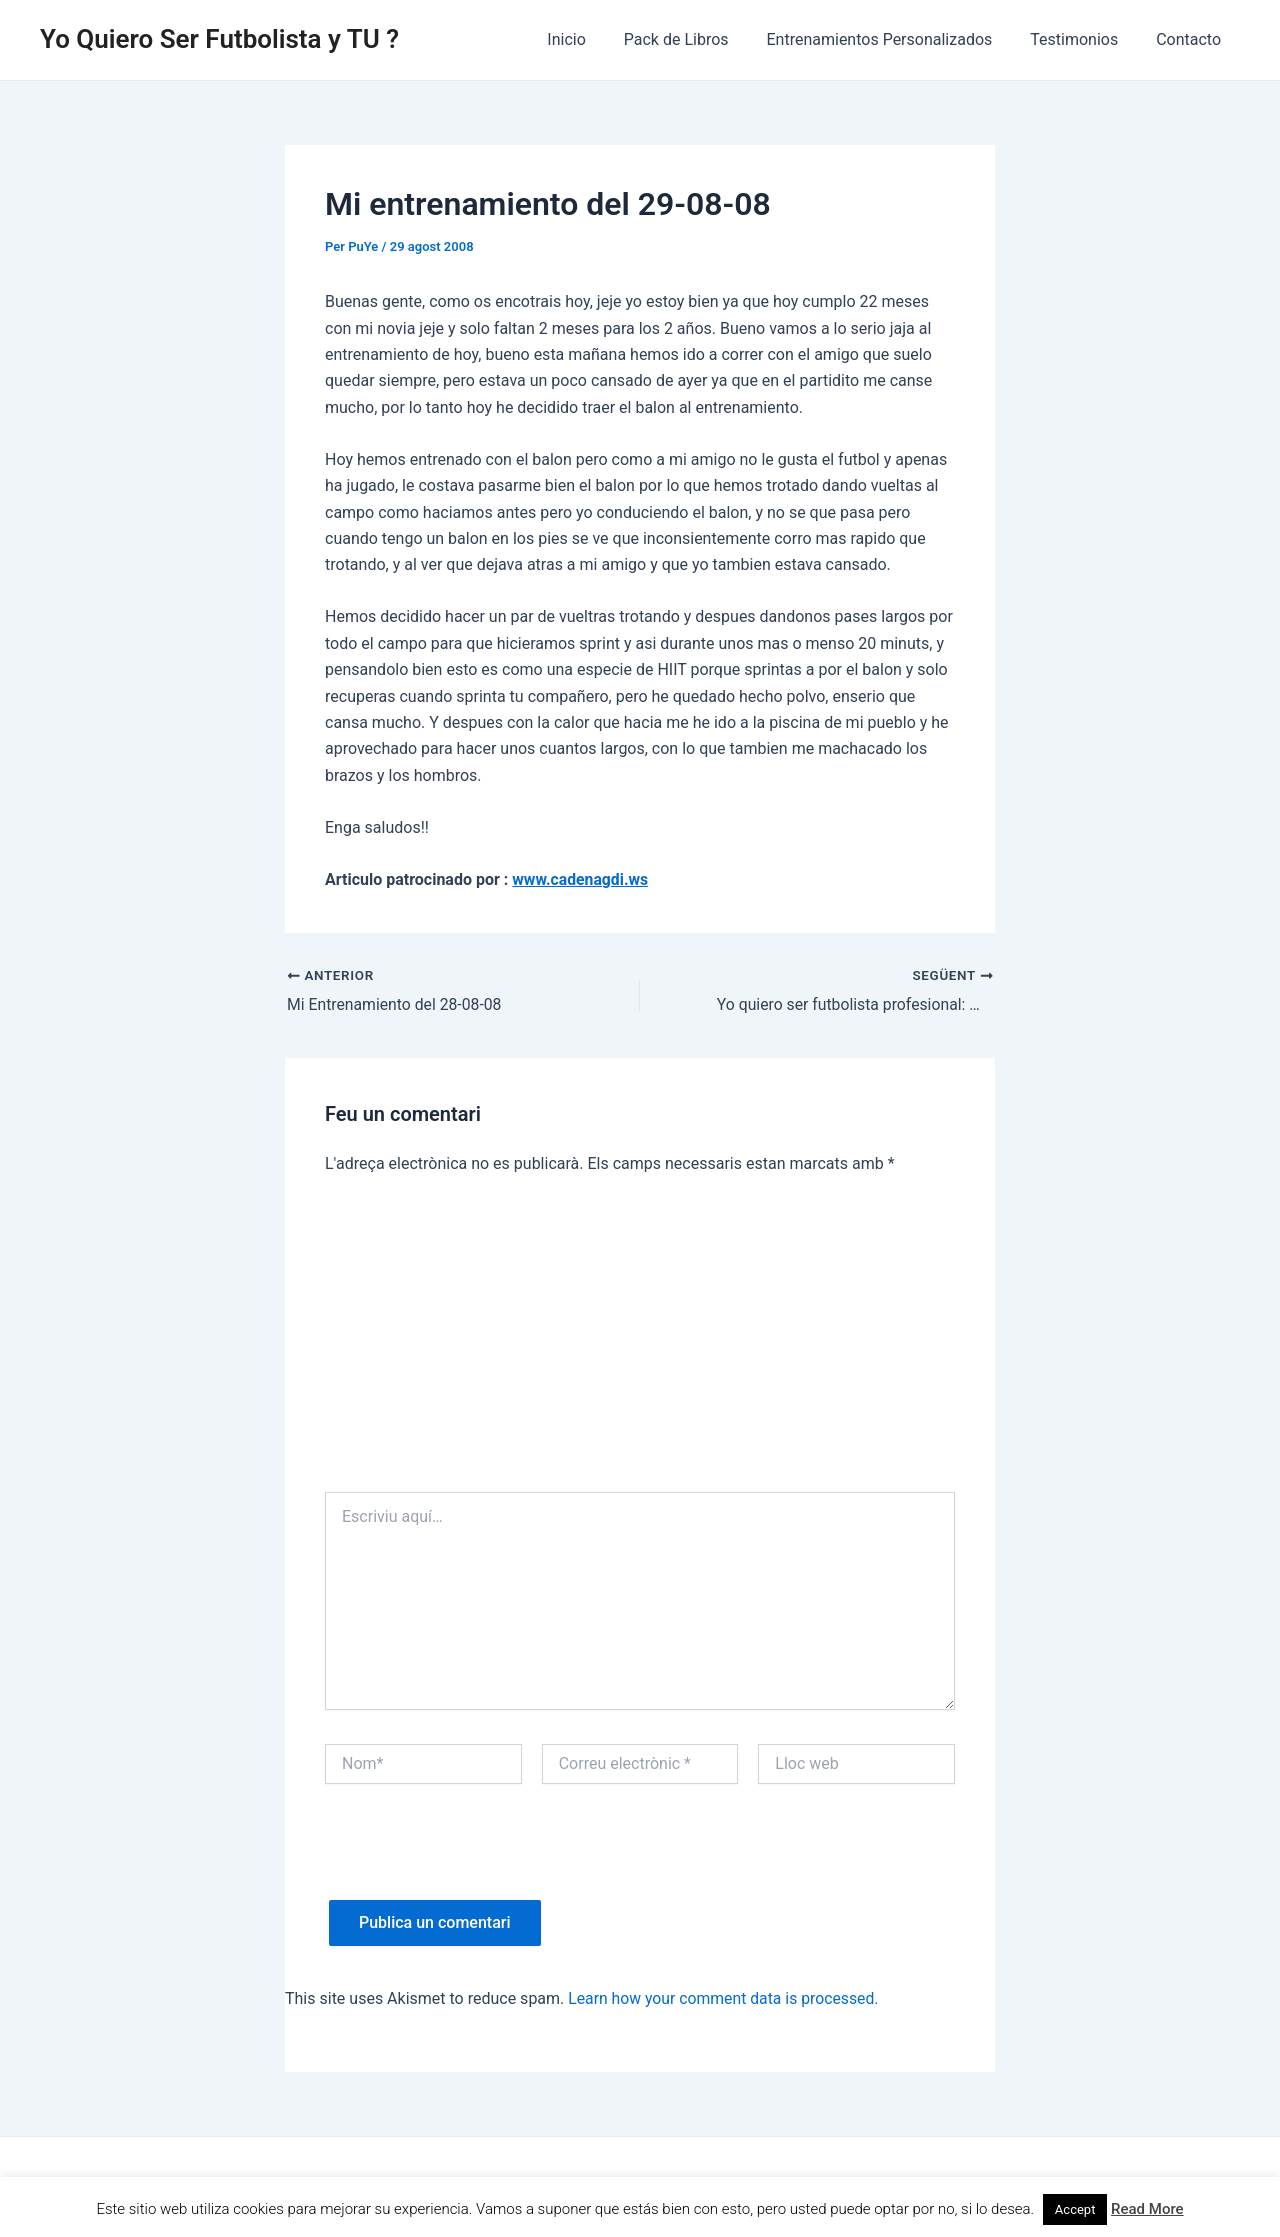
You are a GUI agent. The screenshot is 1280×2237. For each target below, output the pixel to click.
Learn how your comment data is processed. (725, 1998)
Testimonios (1083, 39)
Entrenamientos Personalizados (894, 39)
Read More (1147, 2209)
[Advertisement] (640, 1342)
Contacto (1191, 39)
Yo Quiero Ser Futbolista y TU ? (219, 39)
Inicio (593, 39)
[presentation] (477, 1861)
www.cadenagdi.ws (581, 879)
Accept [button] (1075, 2209)
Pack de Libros (697, 39)
